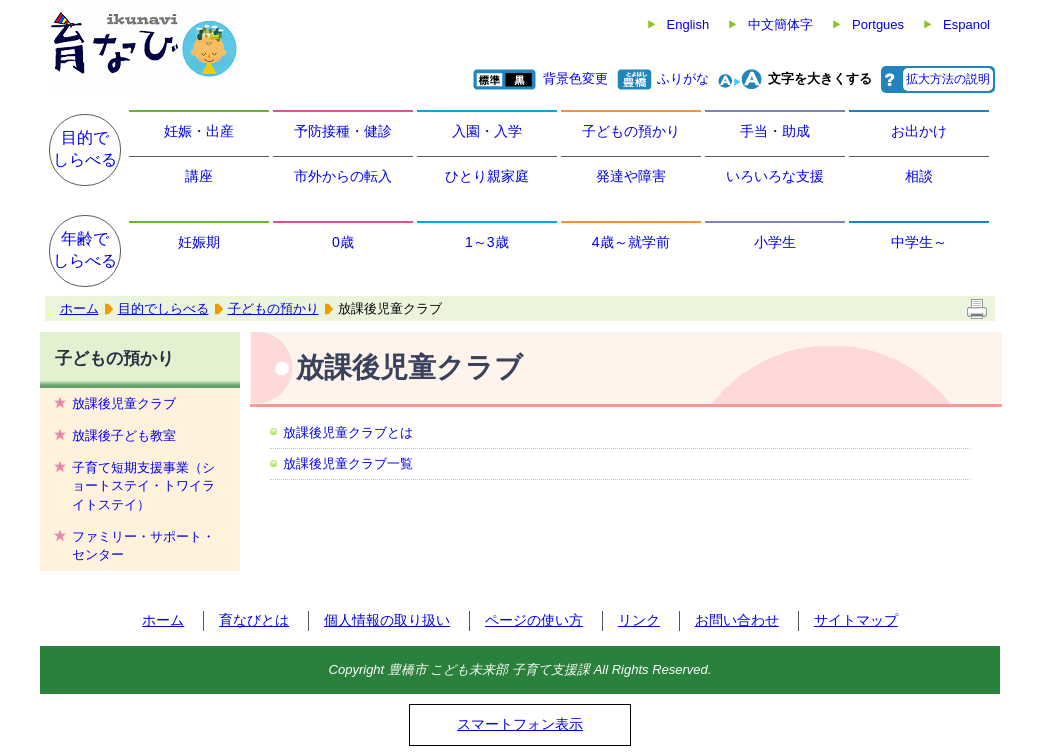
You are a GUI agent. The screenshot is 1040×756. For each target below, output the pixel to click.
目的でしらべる (85, 148)
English (688, 24)
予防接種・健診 (343, 131)
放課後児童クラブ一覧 (348, 463)
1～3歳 (487, 242)
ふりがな (683, 78)
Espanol (966, 24)
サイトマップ (856, 620)
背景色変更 (575, 78)
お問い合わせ (737, 620)
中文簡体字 (780, 24)
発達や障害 (631, 176)
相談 (919, 176)
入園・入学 (487, 131)
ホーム (79, 308)
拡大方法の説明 (948, 79)
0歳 (343, 242)
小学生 (775, 242)
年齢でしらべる (85, 249)
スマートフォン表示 (520, 724)
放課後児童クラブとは (348, 432)
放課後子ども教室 (124, 435)
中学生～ (919, 242)
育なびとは (254, 620)
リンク (639, 620)
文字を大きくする (820, 78)
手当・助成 (775, 131)
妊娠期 (199, 242)
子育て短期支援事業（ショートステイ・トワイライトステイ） (143, 485)
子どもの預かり (631, 131)
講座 (199, 176)
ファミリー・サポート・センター (143, 545)
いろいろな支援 (775, 176)
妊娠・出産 (199, 131)
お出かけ (919, 131)
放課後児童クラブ (124, 403)
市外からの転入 (343, 176)
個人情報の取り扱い (387, 620)
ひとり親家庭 (487, 176)
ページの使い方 (534, 620)
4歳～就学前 (631, 242)
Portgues (878, 24)
